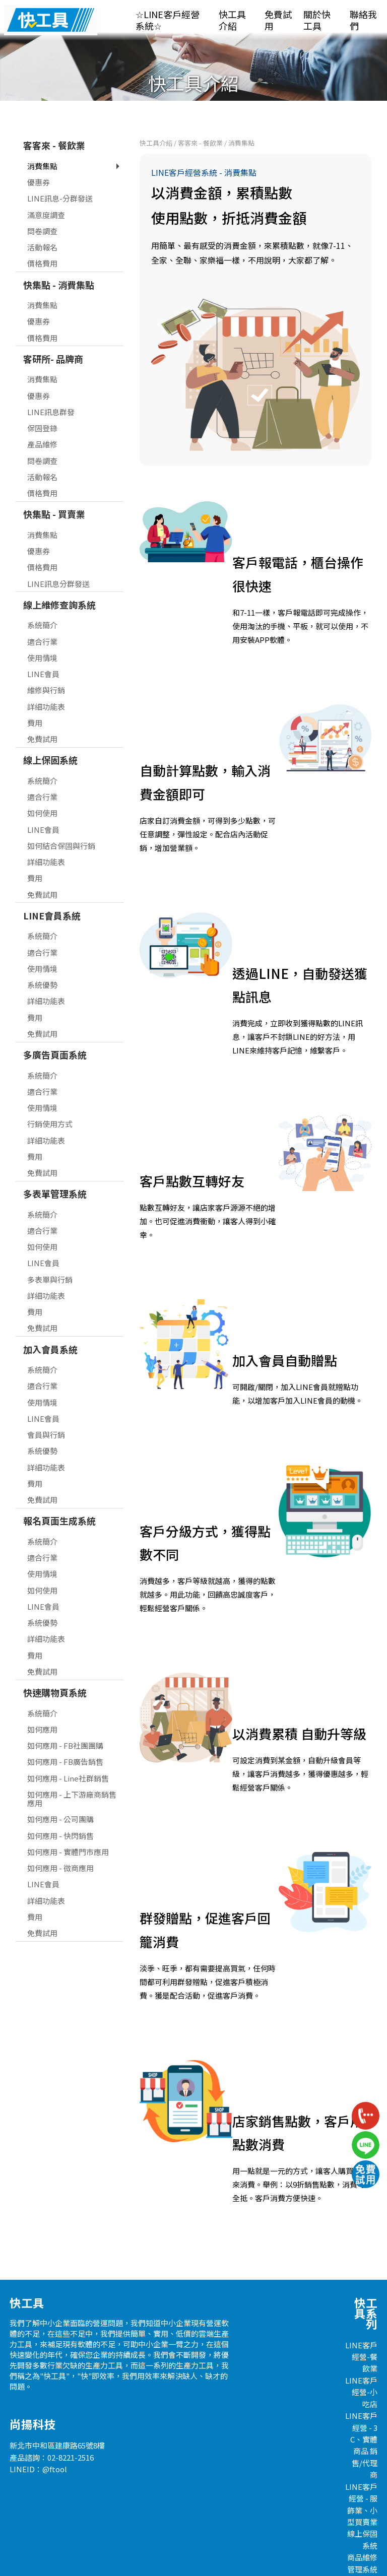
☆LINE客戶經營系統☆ (168, 20)
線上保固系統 (50, 729)
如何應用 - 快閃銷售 (60, 1805)
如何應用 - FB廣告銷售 (65, 1731)
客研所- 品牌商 (53, 328)
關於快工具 (317, 20)
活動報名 (42, 217)
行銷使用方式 (50, 1093)
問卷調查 (42, 200)
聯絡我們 (363, 20)
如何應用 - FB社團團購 (65, 1715)
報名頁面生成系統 (59, 1490)
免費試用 (278, 20)
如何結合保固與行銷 (61, 815)
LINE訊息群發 (51, 381)
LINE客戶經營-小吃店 (361, 2362)
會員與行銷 (46, 1404)
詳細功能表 (46, 676)
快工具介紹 (232, 20)
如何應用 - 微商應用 (60, 1837)
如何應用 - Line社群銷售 (68, 1748)
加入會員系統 (50, 1319)
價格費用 (42, 233)
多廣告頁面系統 (55, 1024)
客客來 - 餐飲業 (54, 114)
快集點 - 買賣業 (54, 483)
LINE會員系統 (52, 885)
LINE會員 (43, 643)
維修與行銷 (46, 659)
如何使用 (42, 782)
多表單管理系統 (55, 1163)
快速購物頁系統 (55, 1662)
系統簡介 (42, 594)
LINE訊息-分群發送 (60, 168)
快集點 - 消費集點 (58, 254)
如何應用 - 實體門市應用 (68, 1821)
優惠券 (38, 152)
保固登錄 (42, 397)
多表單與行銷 (50, 1249)
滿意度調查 (46, 184)
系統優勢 (42, 954)
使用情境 (42, 627)
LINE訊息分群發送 (58, 553)
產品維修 (42, 414)
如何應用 (42, 1699)
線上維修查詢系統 (59, 574)
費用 (34, 692)
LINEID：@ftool (38, 2438)
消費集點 (42, 135)
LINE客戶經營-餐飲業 (361, 2326)
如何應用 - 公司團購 (60, 1789)
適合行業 (42, 611)
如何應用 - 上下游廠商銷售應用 (71, 1768)
